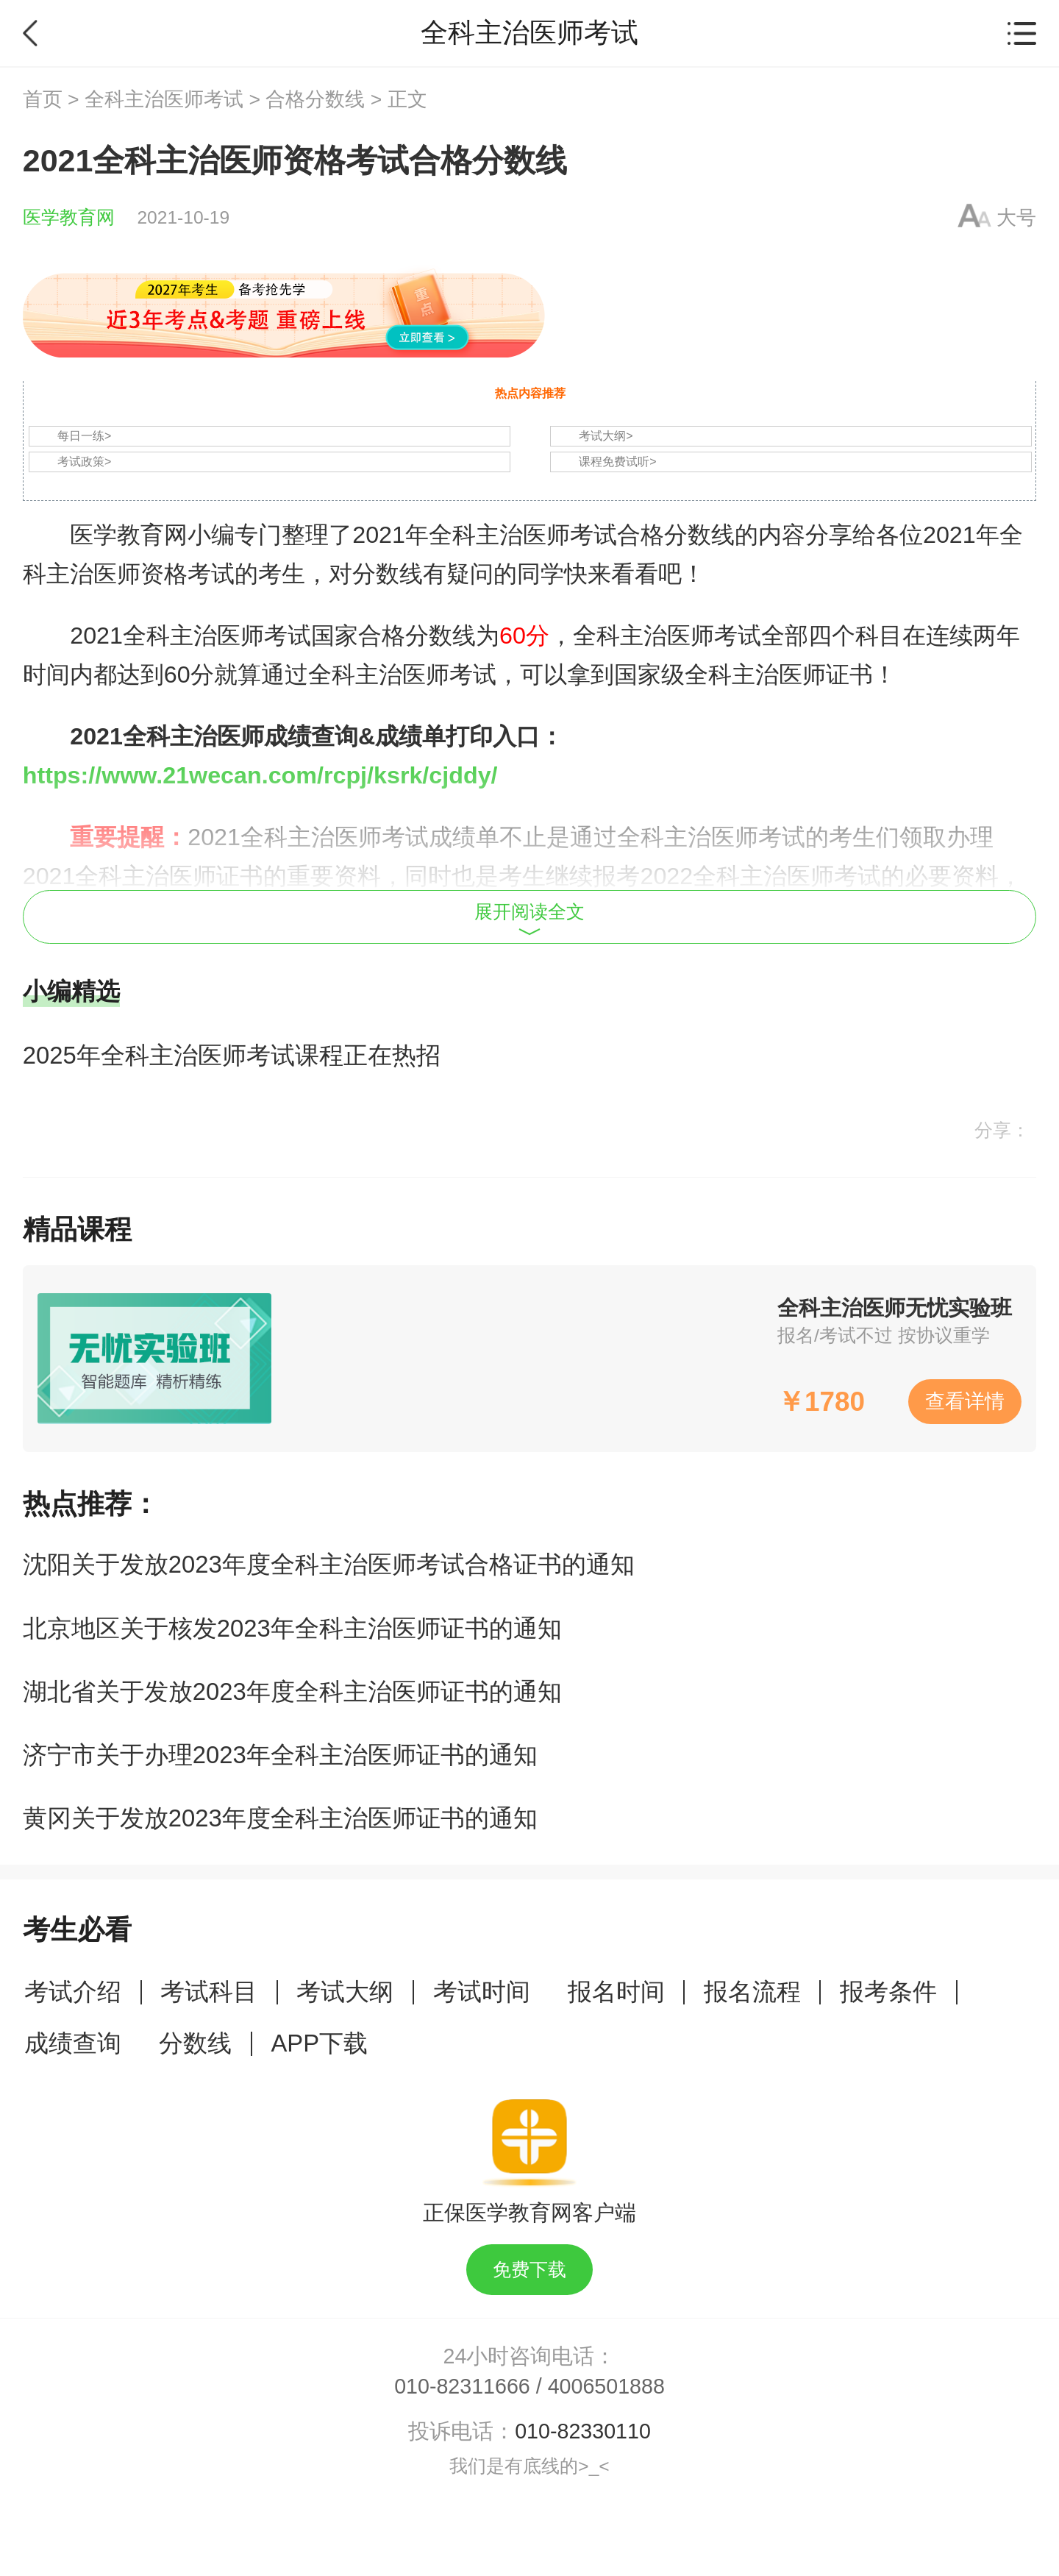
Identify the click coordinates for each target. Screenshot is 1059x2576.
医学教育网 (69, 217)
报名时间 (616, 1991)
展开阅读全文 (529, 919)
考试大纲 (344, 1991)
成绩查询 (72, 2043)
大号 (1016, 218)
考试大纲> (605, 436)
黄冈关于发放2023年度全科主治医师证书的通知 (280, 1818)
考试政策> (84, 461)
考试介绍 (72, 1991)
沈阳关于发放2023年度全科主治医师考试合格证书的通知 (329, 1564)
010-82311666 (462, 2386)
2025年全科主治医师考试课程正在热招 (232, 1055)
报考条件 (888, 1991)
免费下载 (529, 2270)
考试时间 (481, 1991)
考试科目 (208, 1991)
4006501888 (606, 2386)
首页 (43, 99)
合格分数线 (315, 99)
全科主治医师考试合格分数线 (582, 535)
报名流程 (752, 1991)
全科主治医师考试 (164, 99)
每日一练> (84, 436)
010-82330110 (583, 2431)
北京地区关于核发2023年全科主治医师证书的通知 (292, 1628)
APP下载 (319, 2043)
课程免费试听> (617, 461)
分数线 (195, 2043)
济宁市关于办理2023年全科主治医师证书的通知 (280, 1754)
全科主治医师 (193, 635)
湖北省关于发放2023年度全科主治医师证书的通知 (292, 1691)
